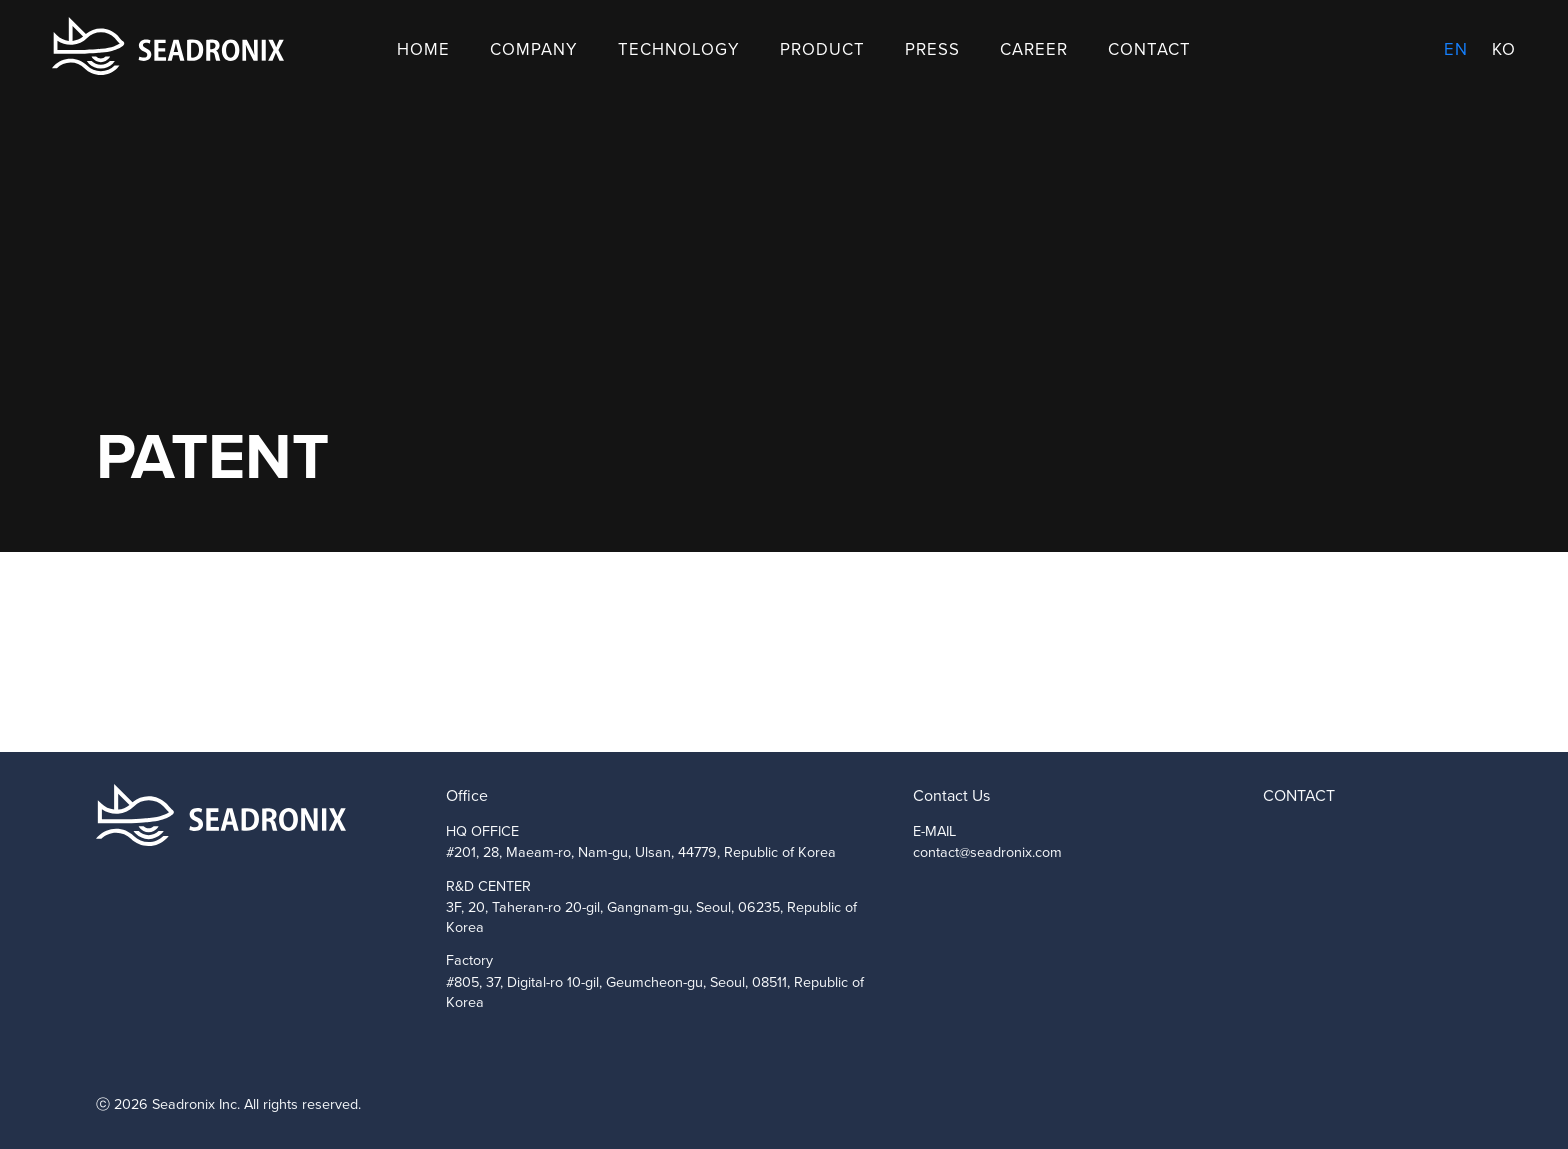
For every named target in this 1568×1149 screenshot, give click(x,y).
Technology (679, 49)
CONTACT (1299, 795)
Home (423, 49)
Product (822, 49)
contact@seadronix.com (987, 852)
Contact (1149, 49)
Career (1034, 49)
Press (932, 49)
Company (534, 49)
